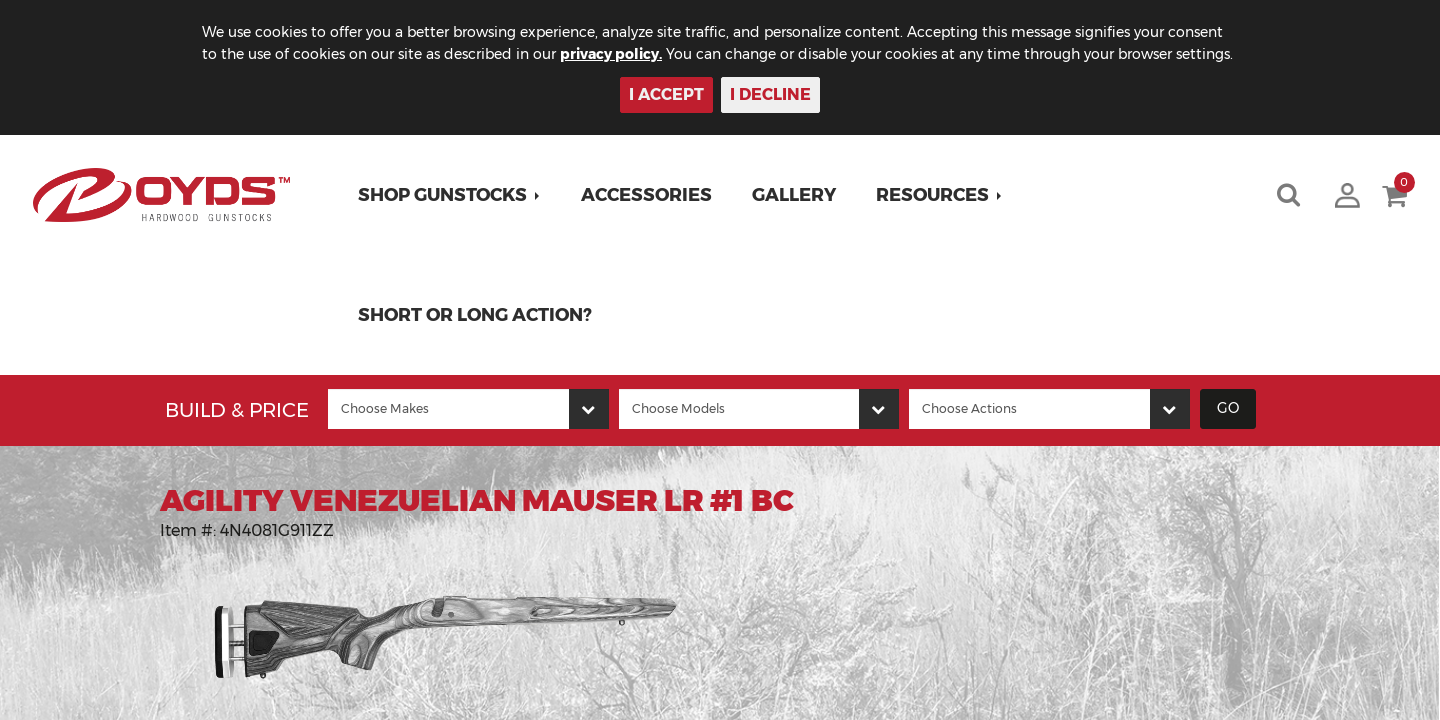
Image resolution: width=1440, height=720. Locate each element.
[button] (449, 195)
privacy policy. (611, 54)
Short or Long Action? (475, 315)
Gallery (794, 195)
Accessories (646, 195)
